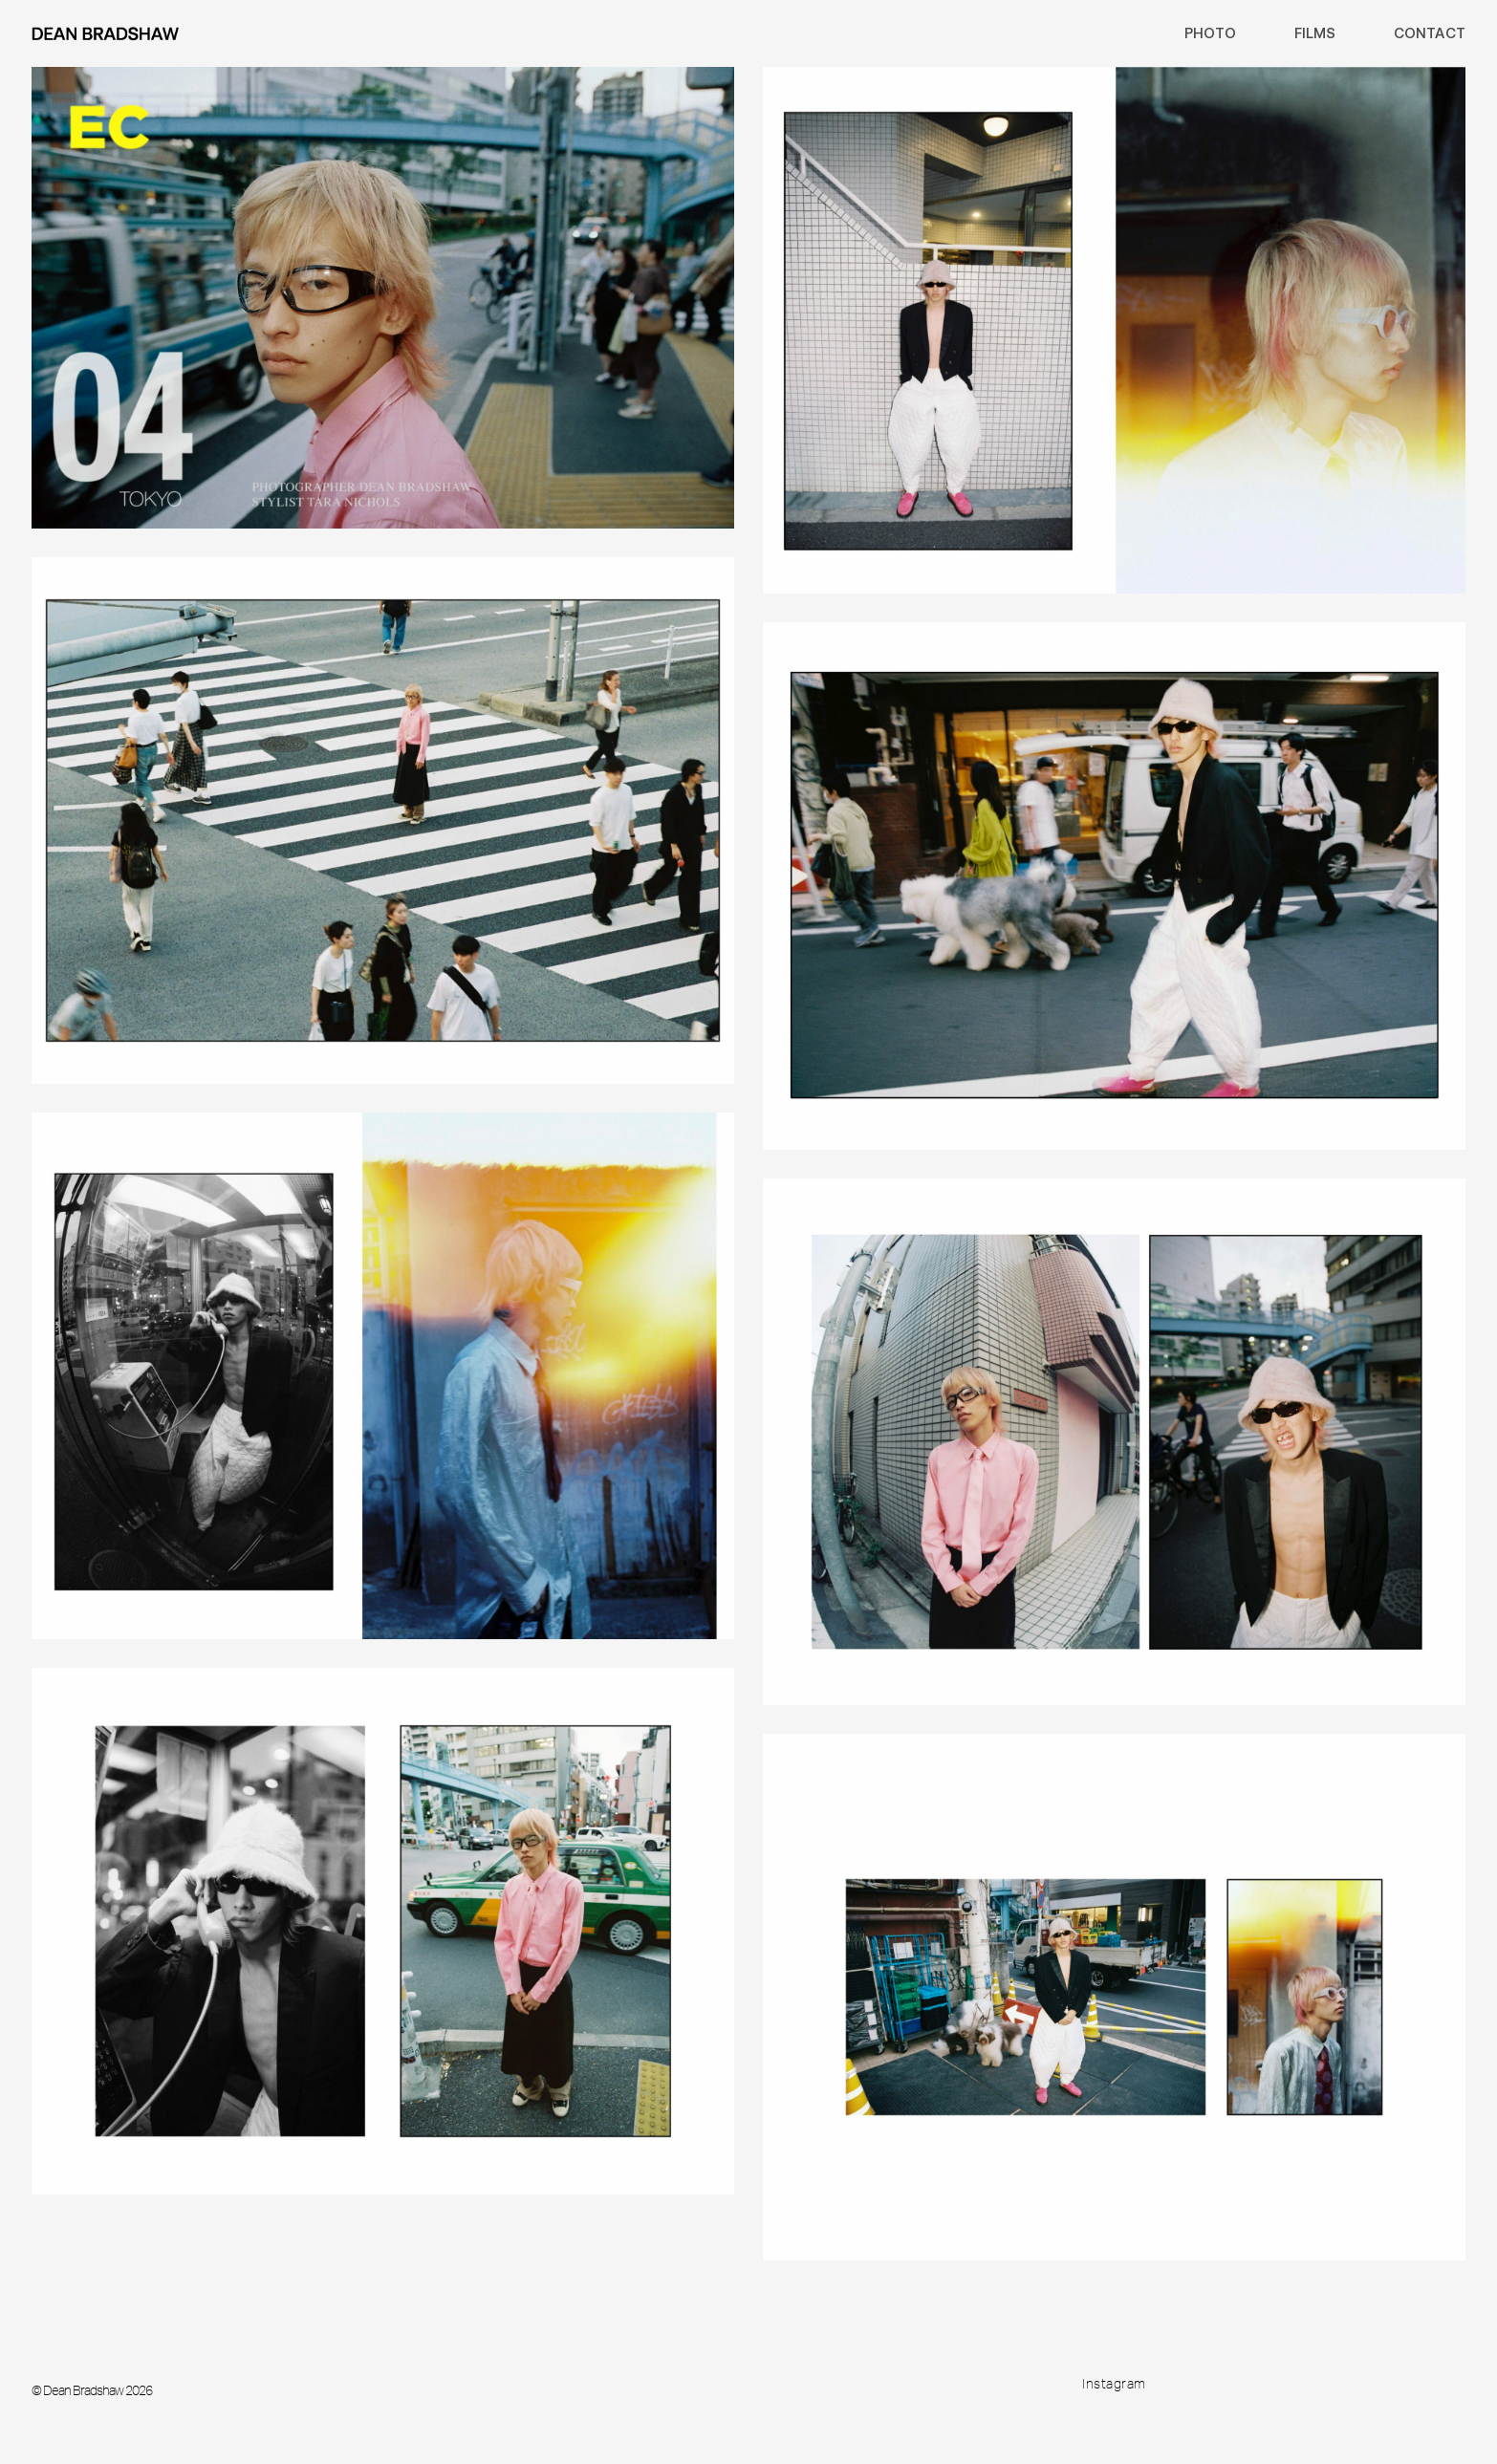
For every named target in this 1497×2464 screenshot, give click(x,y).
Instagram (1114, 2383)
